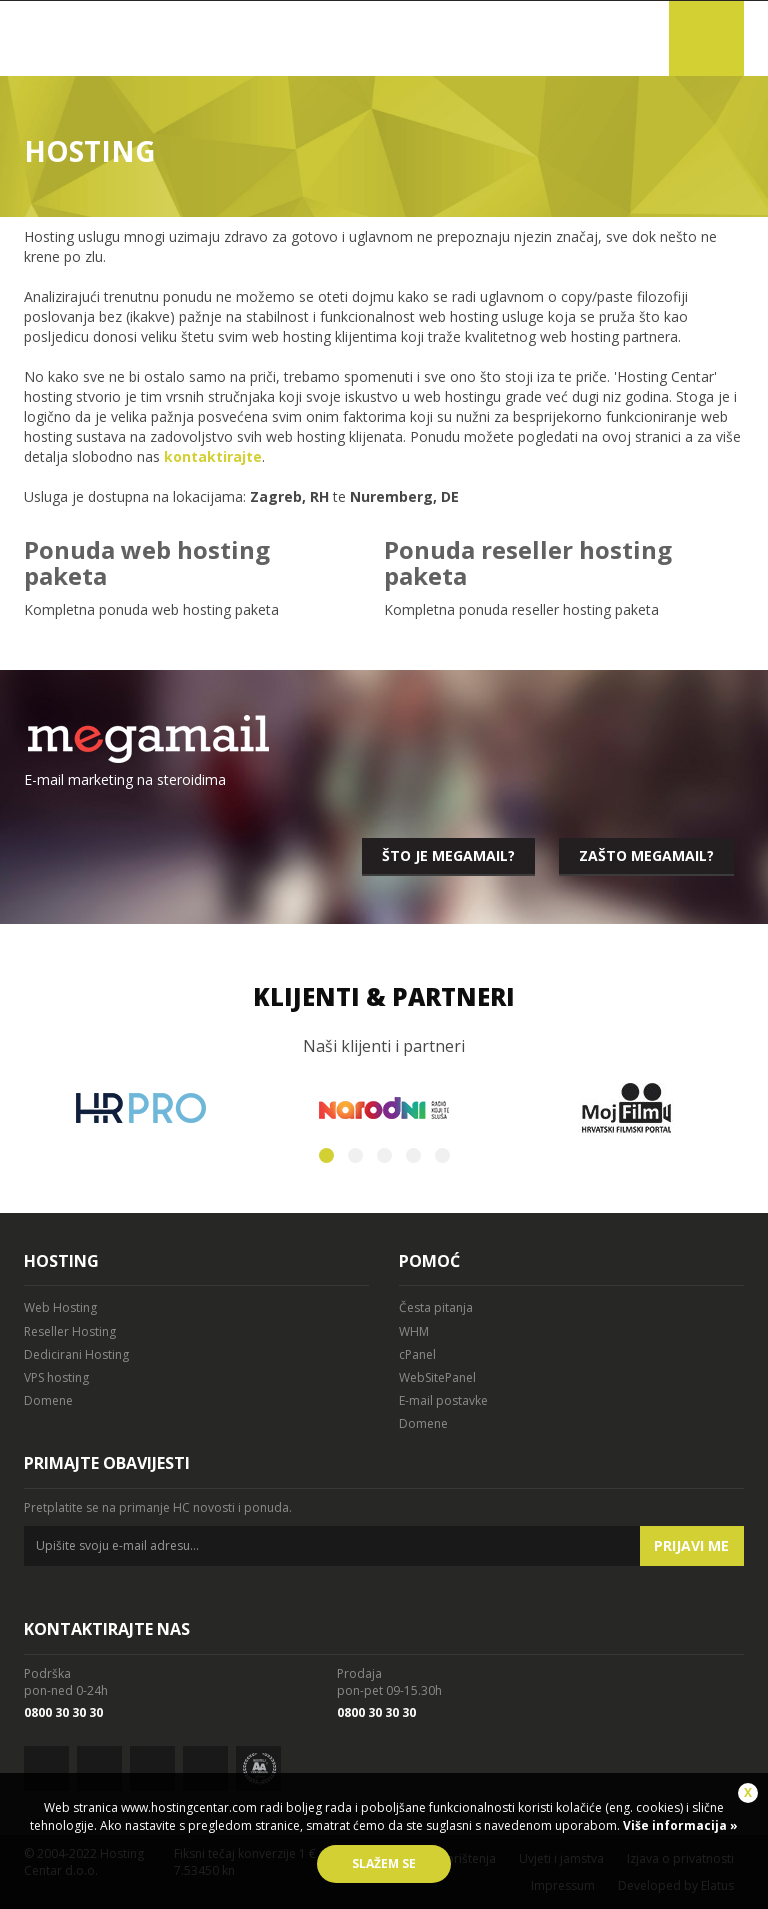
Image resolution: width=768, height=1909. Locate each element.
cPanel (417, 1354)
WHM (414, 1331)
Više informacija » (679, 1825)
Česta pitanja (436, 1307)
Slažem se (384, 1863)
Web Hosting (60, 1307)
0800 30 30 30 (63, 1712)
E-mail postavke (443, 1400)
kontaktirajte (213, 456)
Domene (48, 1400)
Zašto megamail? (646, 855)
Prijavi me (691, 1545)
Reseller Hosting (70, 1331)
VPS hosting (56, 1377)
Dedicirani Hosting (76, 1354)
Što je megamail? (448, 855)
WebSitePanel (437, 1377)
